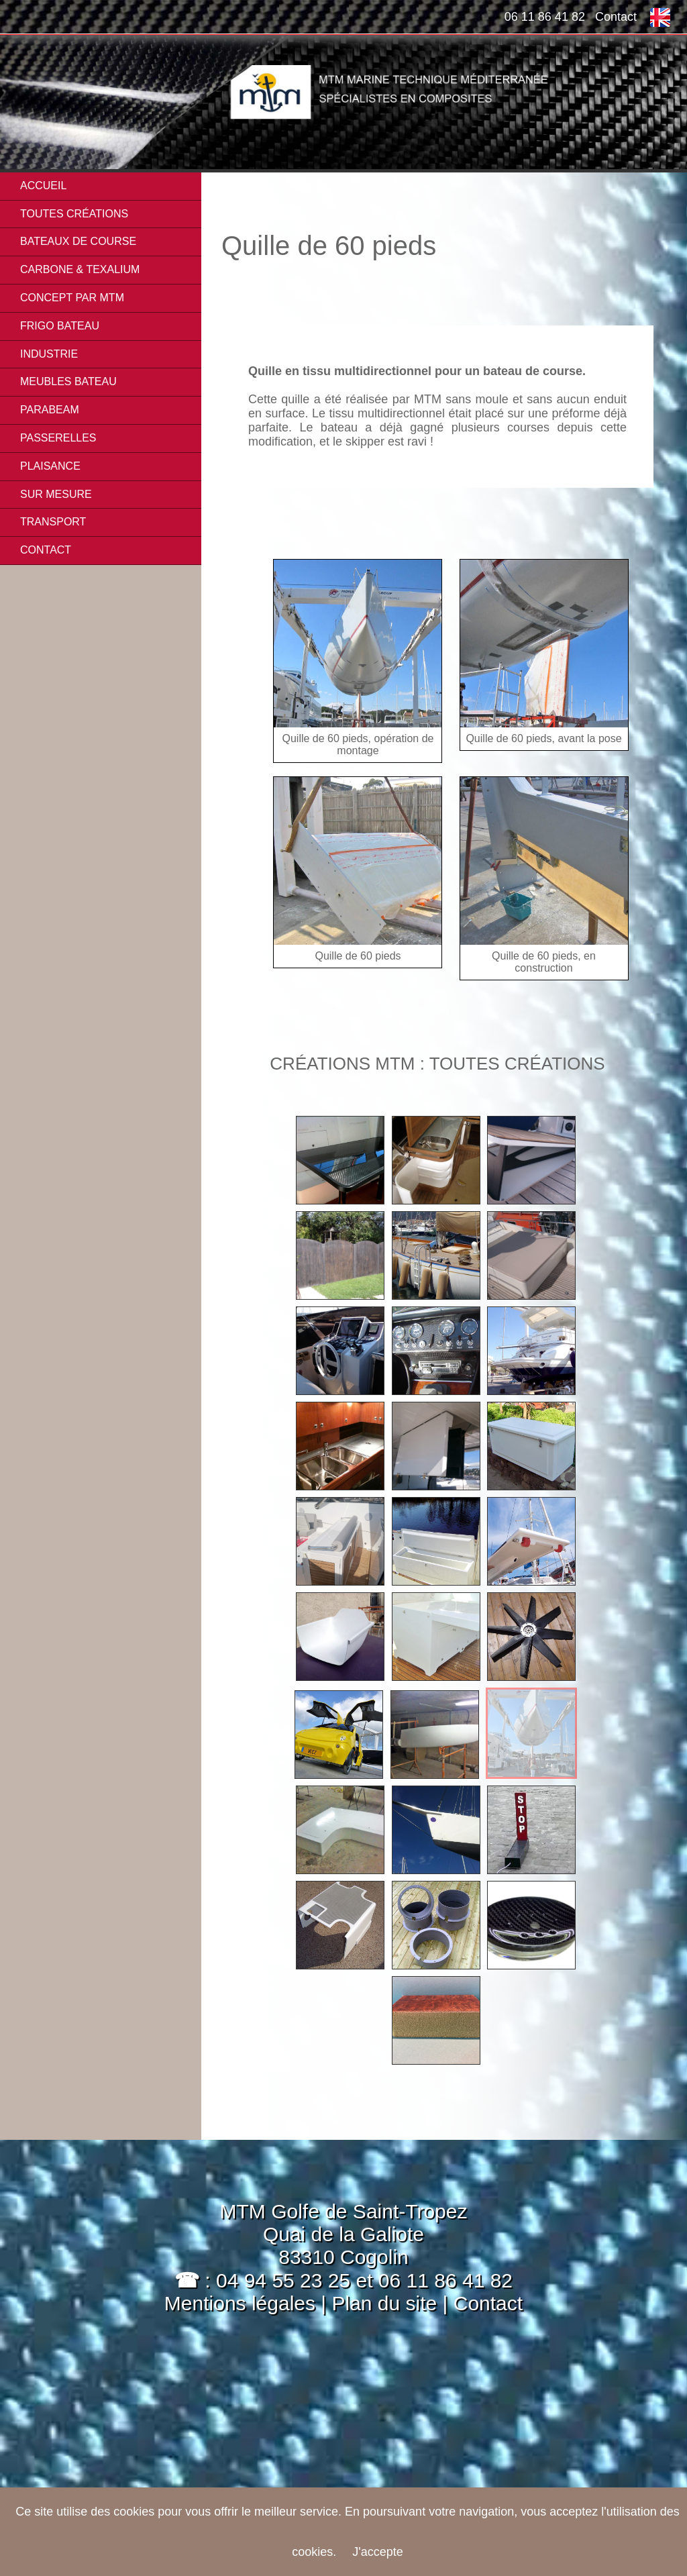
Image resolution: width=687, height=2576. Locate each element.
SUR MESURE (56, 494)
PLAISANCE (50, 466)
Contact (616, 16)
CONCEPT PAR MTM (72, 297)
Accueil (43, 185)
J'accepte (377, 2552)
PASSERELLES (58, 438)
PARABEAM (49, 409)
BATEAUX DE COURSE (78, 241)
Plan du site (386, 2303)
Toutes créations (74, 213)
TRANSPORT (53, 521)
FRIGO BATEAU (59, 325)
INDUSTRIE (49, 354)
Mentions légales (239, 2303)
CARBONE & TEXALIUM (80, 269)
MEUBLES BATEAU (68, 381)
